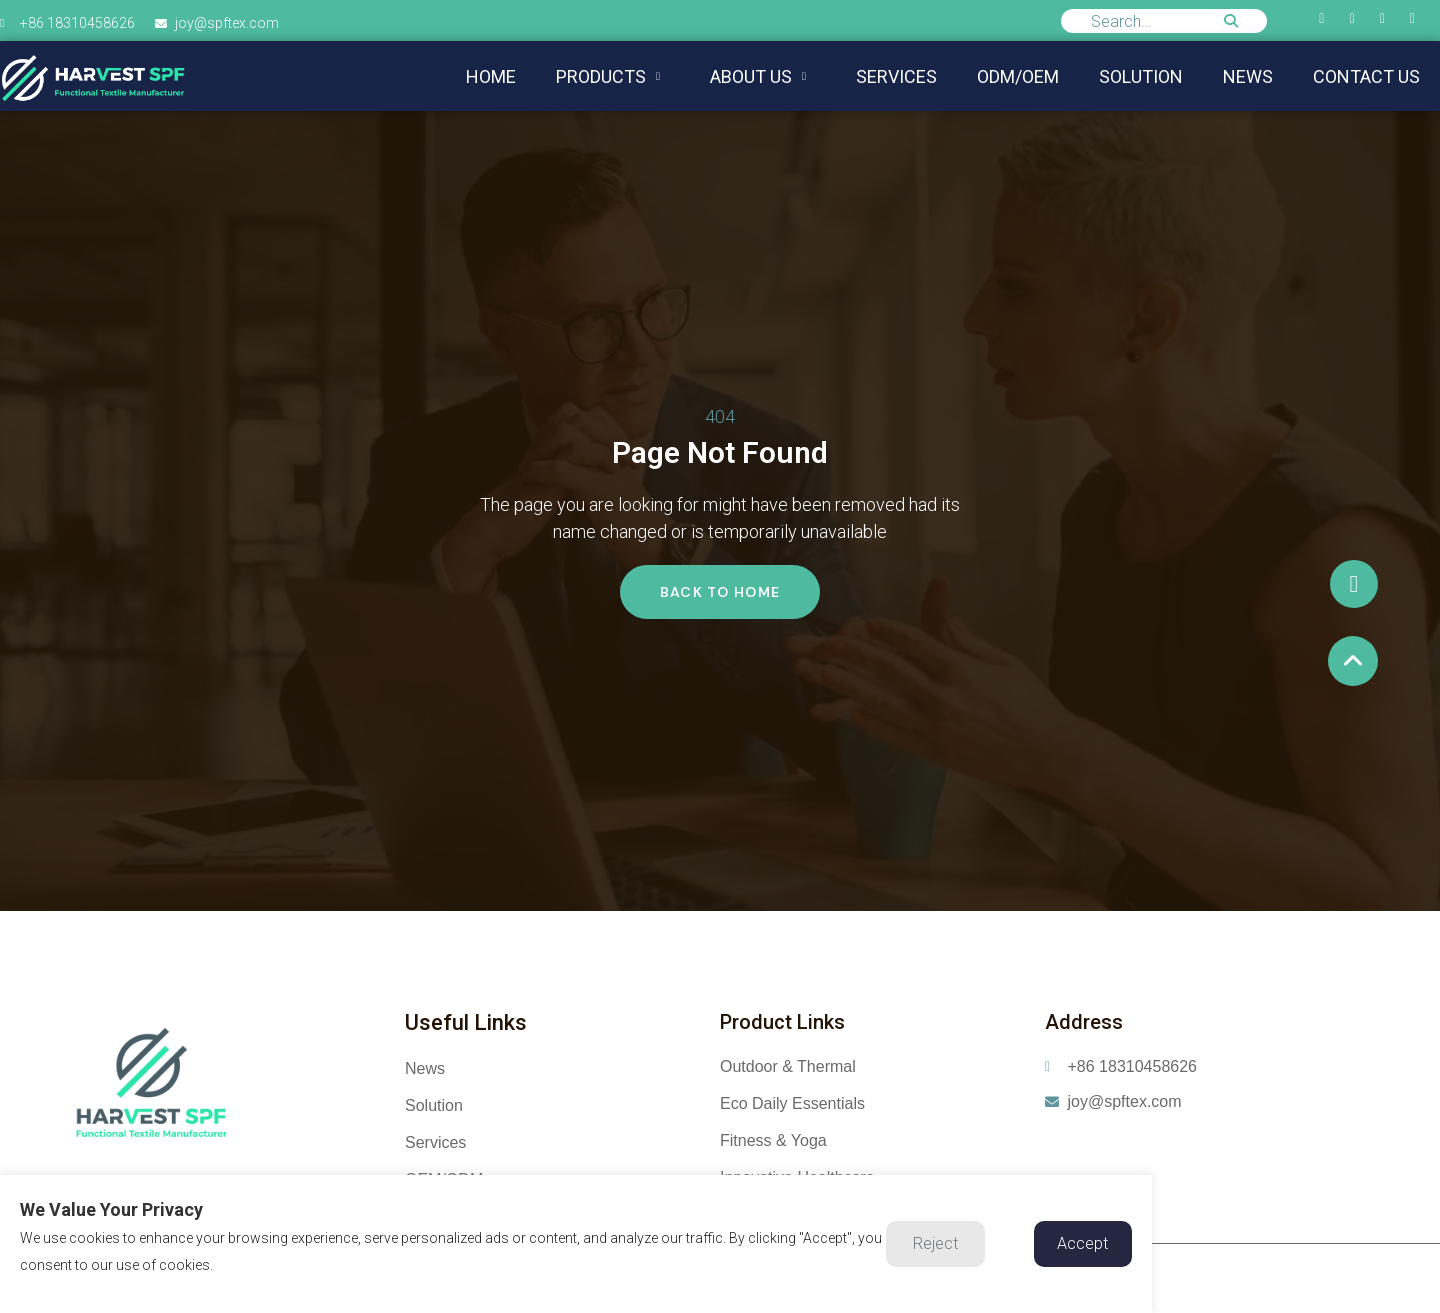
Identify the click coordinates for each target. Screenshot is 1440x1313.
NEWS (1248, 76)
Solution (1141, 76)
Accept (1082, 1243)
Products (608, 76)
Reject (935, 1243)
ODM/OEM (1018, 76)
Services (896, 76)
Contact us (1366, 76)
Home (491, 76)
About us (758, 76)
